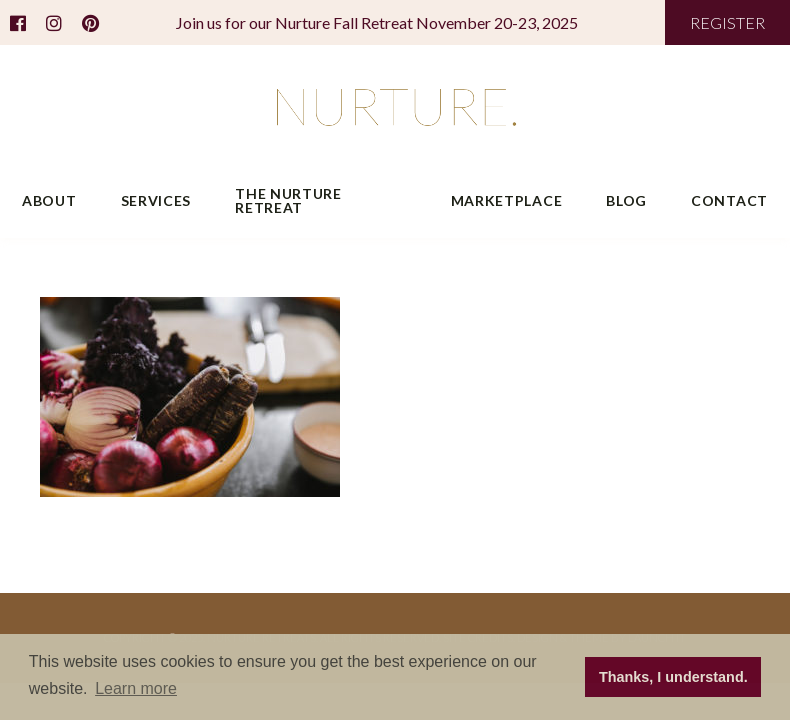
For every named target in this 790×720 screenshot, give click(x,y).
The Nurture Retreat (288, 200)
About (49, 200)
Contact (729, 200)
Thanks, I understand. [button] (673, 677)
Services (156, 200)
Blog (626, 200)
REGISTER (727, 22)
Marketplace (507, 200)
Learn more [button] (136, 688)
